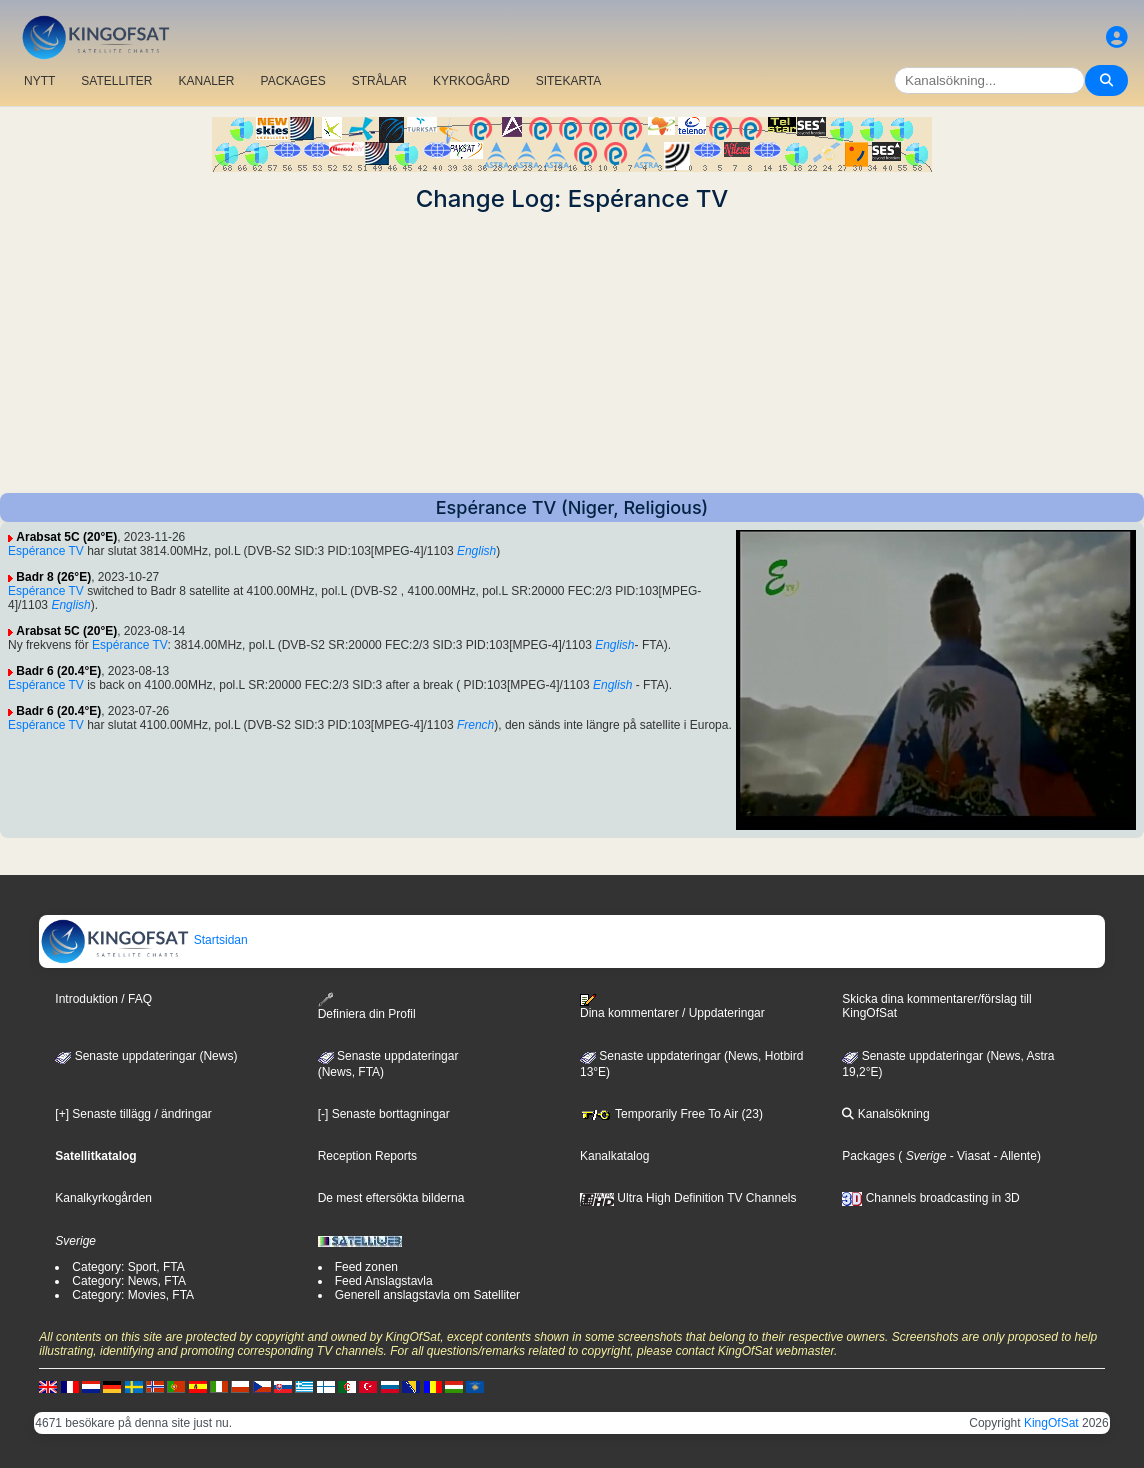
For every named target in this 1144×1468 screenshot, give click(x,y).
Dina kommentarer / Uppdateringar (672, 1007)
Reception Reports (367, 1156)
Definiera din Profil (367, 1006)
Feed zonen (366, 1267)
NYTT (39, 81)
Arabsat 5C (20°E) (66, 537)
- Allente (1013, 1156)
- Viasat (968, 1156)
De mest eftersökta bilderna (391, 1198)
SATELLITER (116, 81)
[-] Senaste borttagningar (384, 1114)
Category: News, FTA (129, 1281)
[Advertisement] (572, 353)
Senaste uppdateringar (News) (146, 1056)
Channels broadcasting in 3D (930, 1198)
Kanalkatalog (614, 1156)
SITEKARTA (569, 81)
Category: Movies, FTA (133, 1295)
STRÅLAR (379, 81)
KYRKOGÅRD (471, 81)
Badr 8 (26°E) (53, 577)
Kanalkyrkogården (103, 1198)
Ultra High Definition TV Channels (688, 1198)
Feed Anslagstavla (384, 1281)
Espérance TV (46, 551)
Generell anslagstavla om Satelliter (427, 1295)
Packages (868, 1156)
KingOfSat (1051, 1423)
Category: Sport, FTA (128, 1267)
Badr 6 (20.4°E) (58, 671)
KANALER (206, 81)
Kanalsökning (885, 1114)
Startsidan (143, 940)
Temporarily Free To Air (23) (671, 1114)
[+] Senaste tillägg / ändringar (133, 1114)
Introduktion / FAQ (103, 999)
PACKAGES (293, 81)
